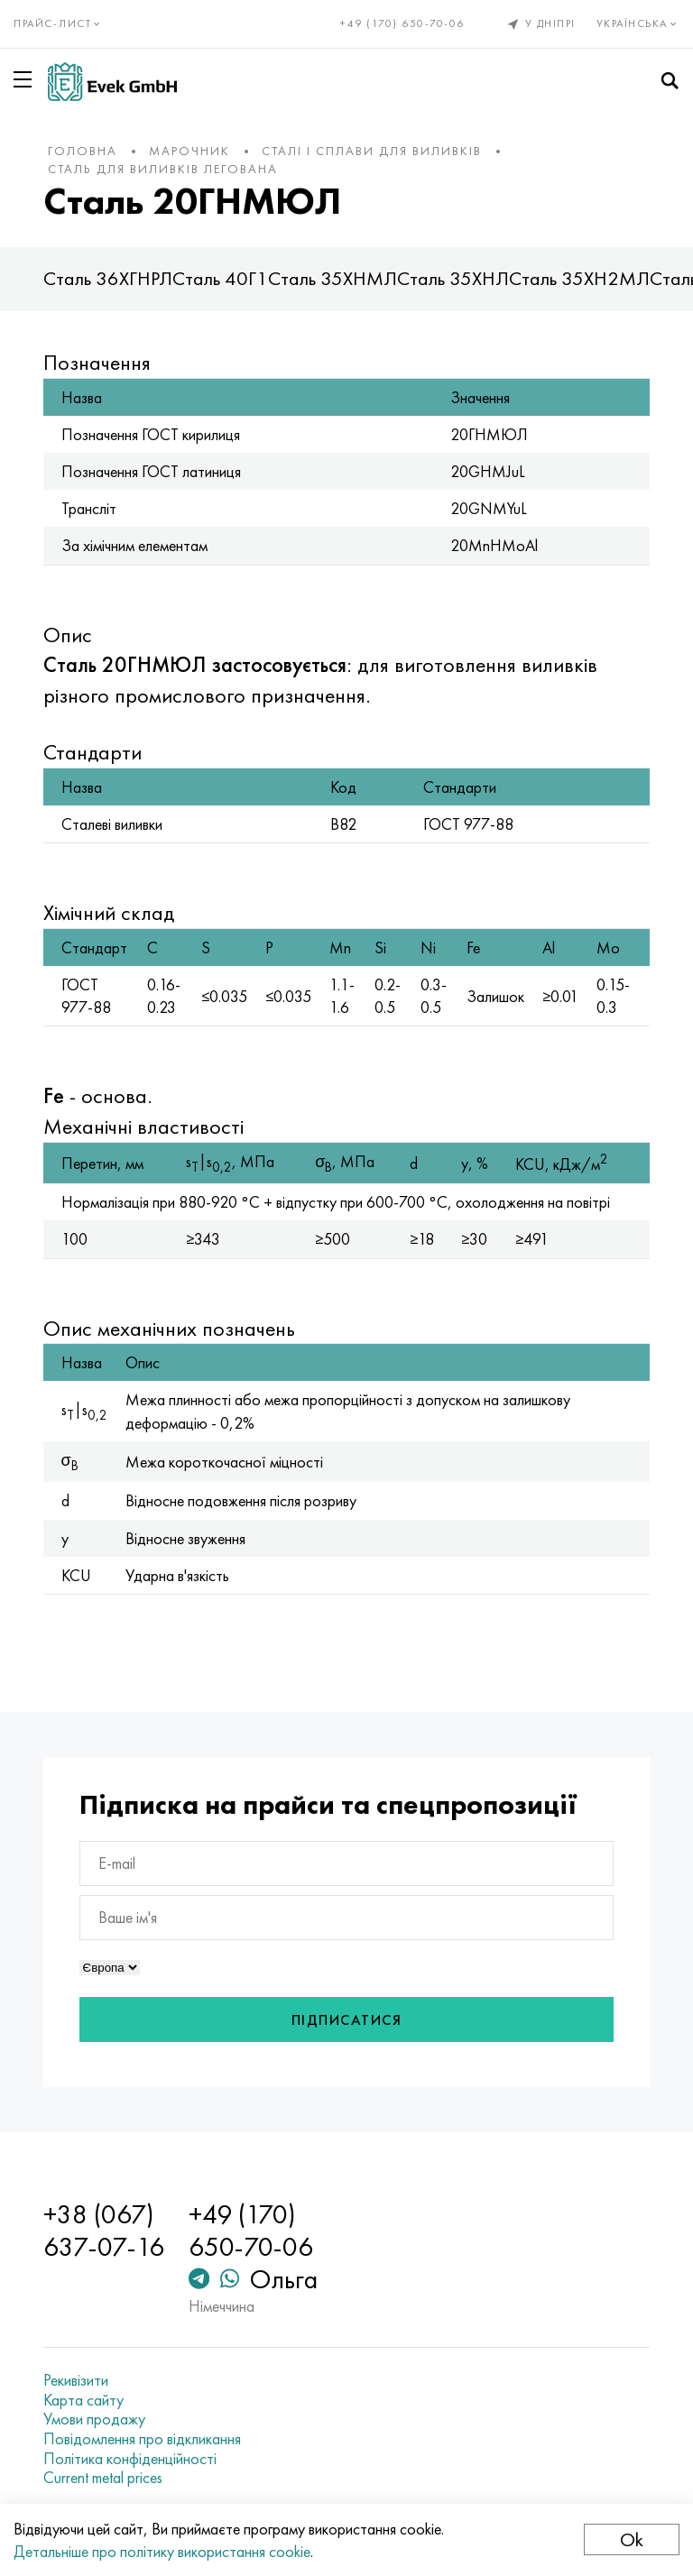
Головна (82, 151)
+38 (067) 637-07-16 (103, 2230)
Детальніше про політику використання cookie (162, 2551)
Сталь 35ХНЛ (453, 278)
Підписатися (346, 2019)
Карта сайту (83, 2400)
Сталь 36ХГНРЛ (107, 278)
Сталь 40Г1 (220, 278)
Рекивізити (75, 2380)
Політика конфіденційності (130, 2459)
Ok (631, 2539)
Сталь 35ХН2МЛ (579, 278)
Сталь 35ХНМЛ (332, 278)
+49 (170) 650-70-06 (402, 23)
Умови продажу (94, 2419)
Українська (638, 23)
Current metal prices (102, 2478)
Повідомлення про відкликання (142, 2439)
